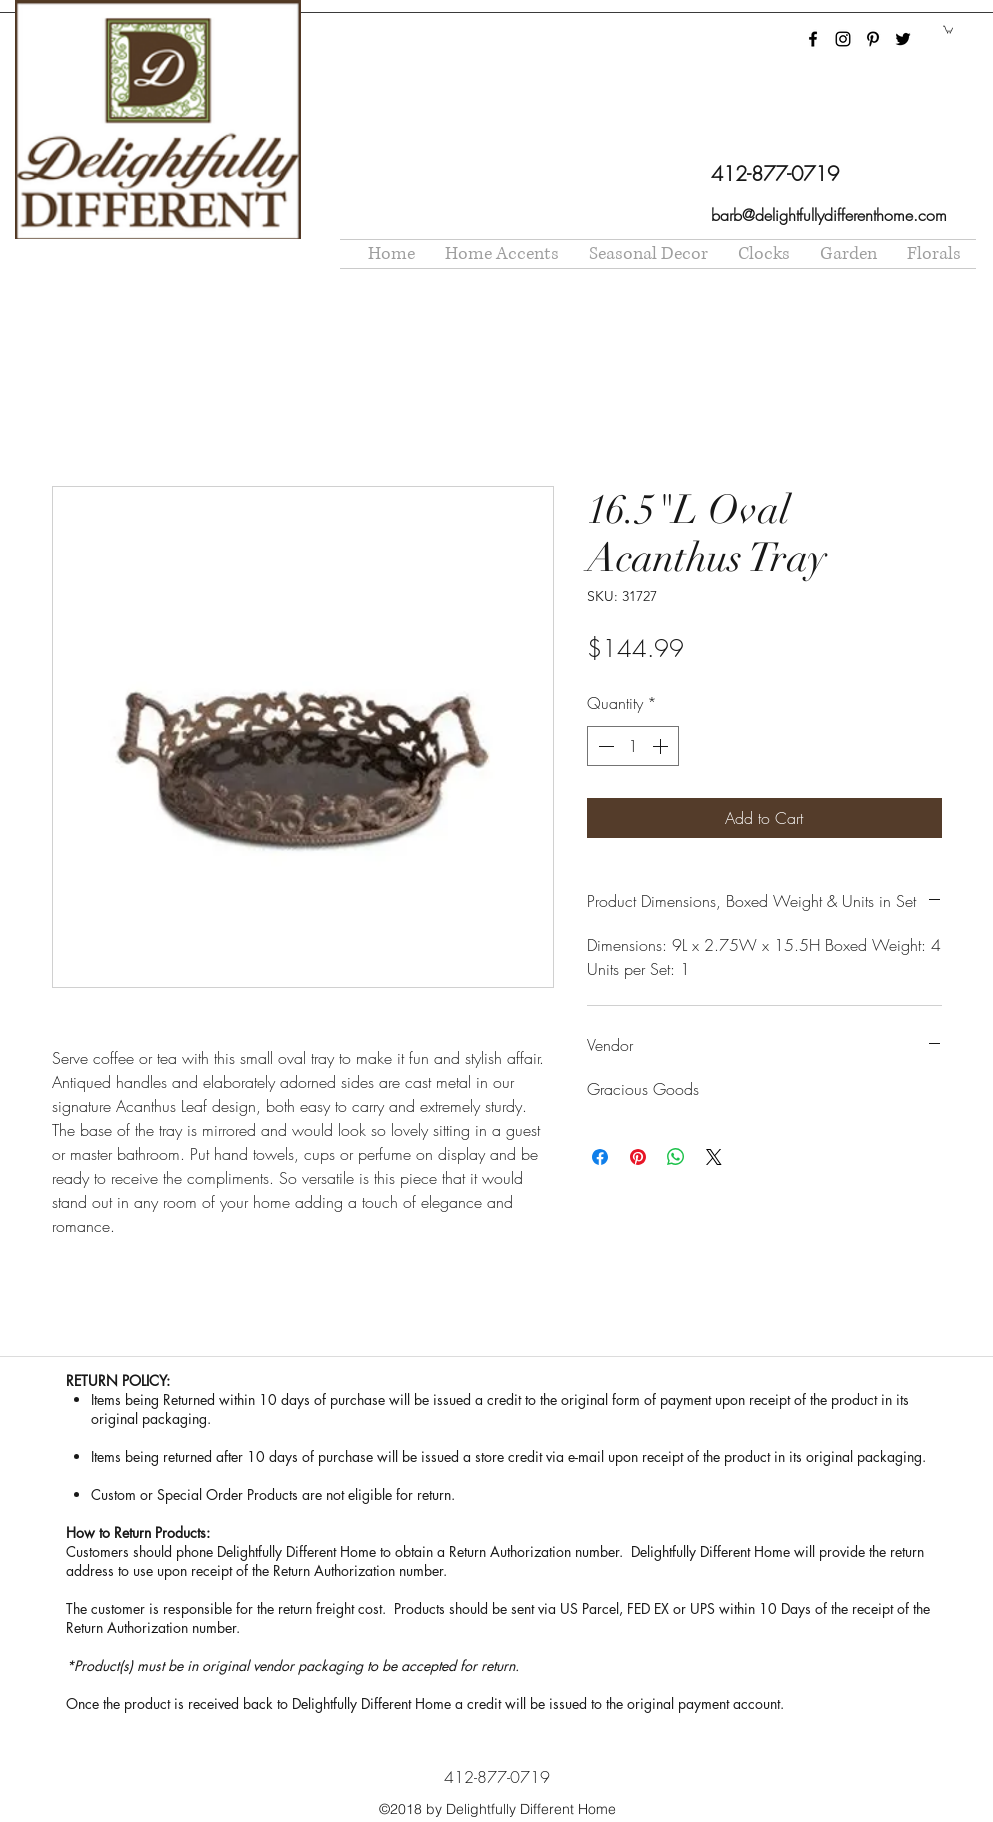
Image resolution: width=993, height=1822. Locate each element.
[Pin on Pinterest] (638, 1157)
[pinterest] (873, 39)
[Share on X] (714, 1157)
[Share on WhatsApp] (676, 1157)
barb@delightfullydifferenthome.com (829, 215)
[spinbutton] (633, 746)
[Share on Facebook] (600, 1157)
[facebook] (813, 39)
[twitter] (903, 39)
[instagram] (843, 39)
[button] (948, 29)
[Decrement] (604, 746)
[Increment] (662, 746)
